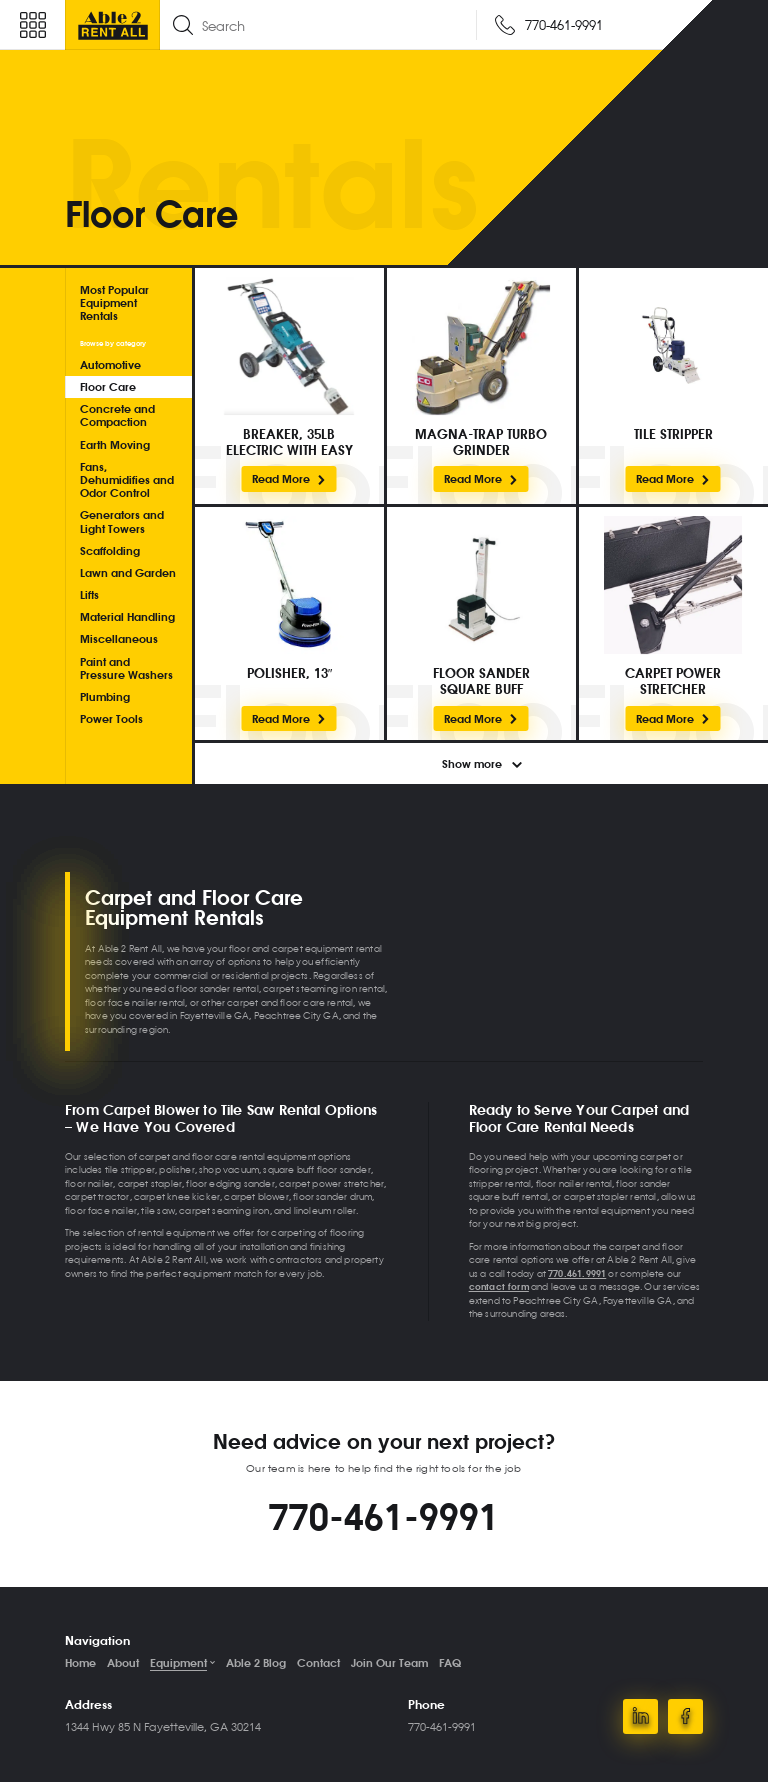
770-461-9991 (384, 1516)
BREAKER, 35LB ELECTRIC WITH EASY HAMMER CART (289, 441)
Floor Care (108, 386)
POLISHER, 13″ (290, 673)
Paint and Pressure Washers (126, 668)
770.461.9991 (577, 1273)
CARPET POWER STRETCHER (673, 680)
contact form (499, 1286)
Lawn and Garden (128, 572)
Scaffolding (110, 550)
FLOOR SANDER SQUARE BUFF (481, 680)
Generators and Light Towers (122, 521)
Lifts (89, 594)
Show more (482, 763)
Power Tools (111, 718)
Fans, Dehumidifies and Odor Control (127, 479)
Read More (289, 478)
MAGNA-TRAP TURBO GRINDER (481, 441)
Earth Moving (115, 444)
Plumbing (105, 696)
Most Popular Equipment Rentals (114, 302)
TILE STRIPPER (673, 434)
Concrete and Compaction (117, 415)
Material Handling (127, 616)
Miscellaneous (119, 638)
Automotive (110, 364)
